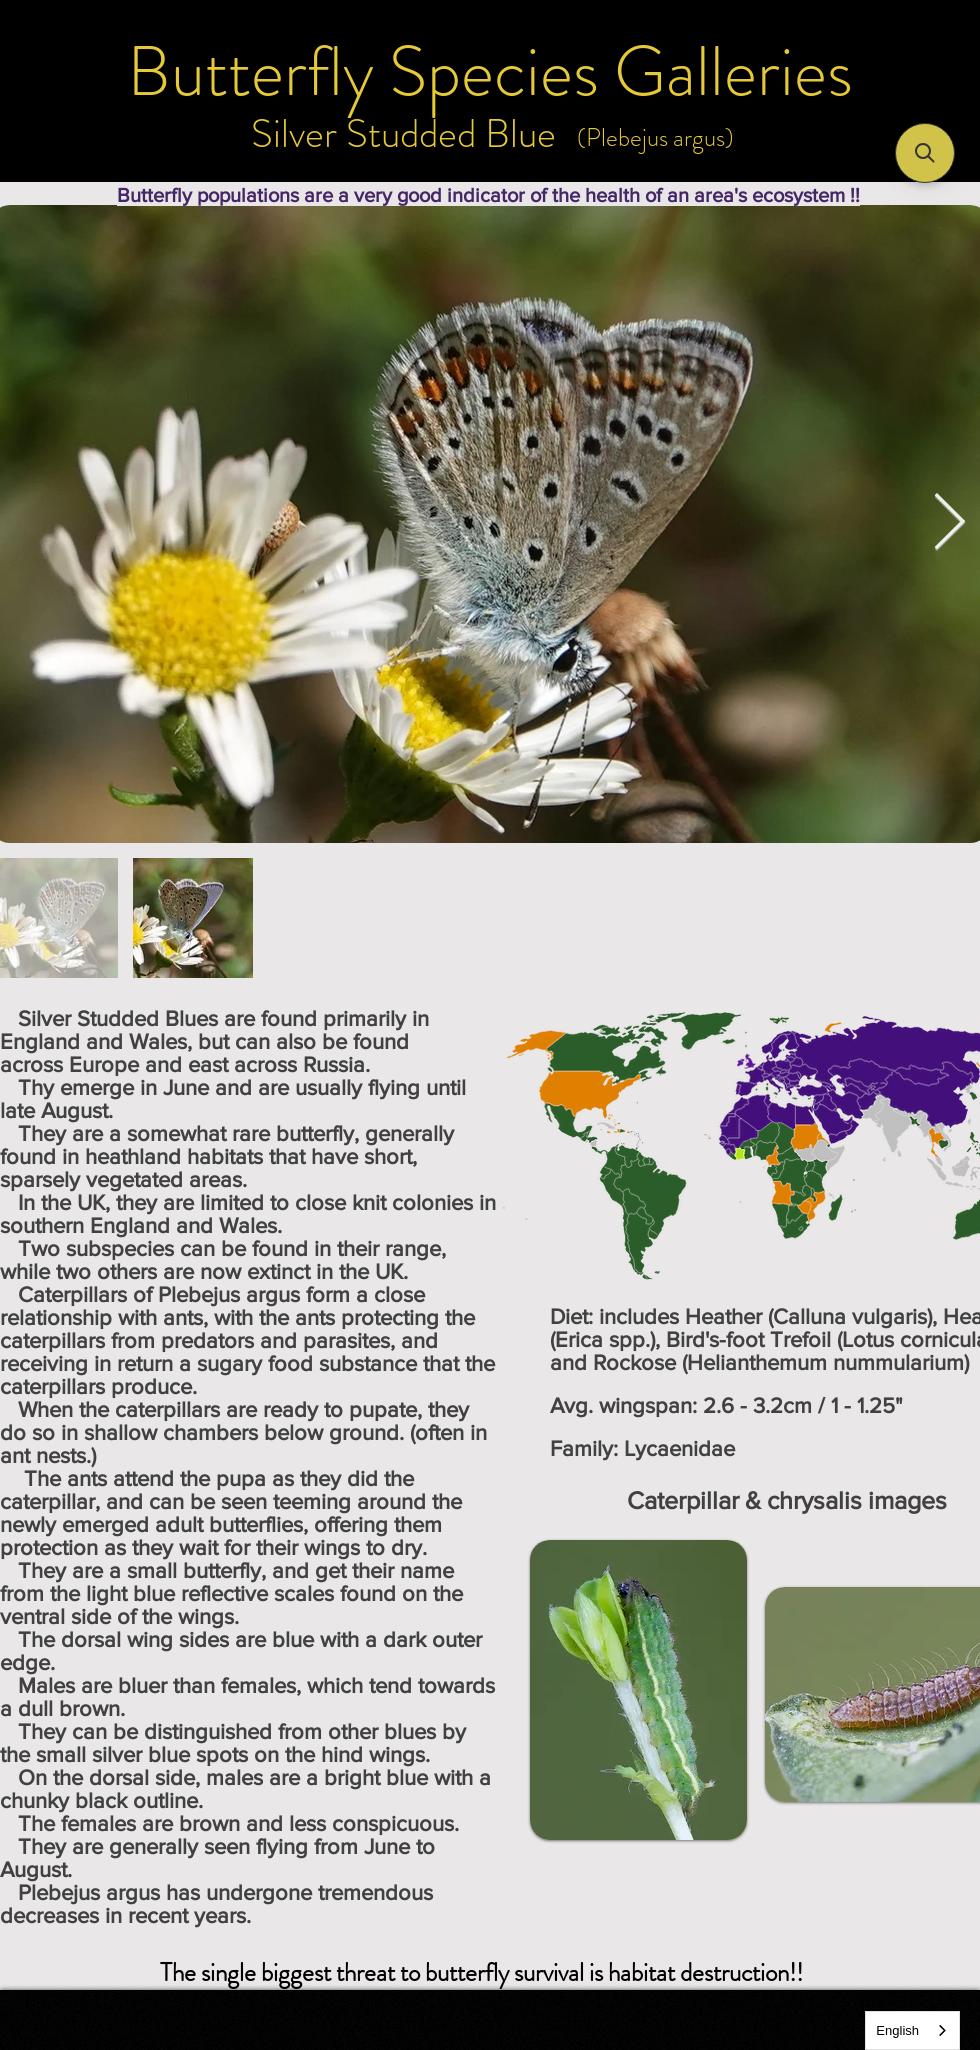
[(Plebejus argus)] (655, 138)
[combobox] (912, 2030)
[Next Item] (949, 523)
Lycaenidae (679, 1448)
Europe (104, 1064)
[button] (925, 153)
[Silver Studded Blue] (403, 134)
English (897, 2030)
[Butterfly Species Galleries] (489, 72)
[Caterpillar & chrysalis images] (787, 1500)
